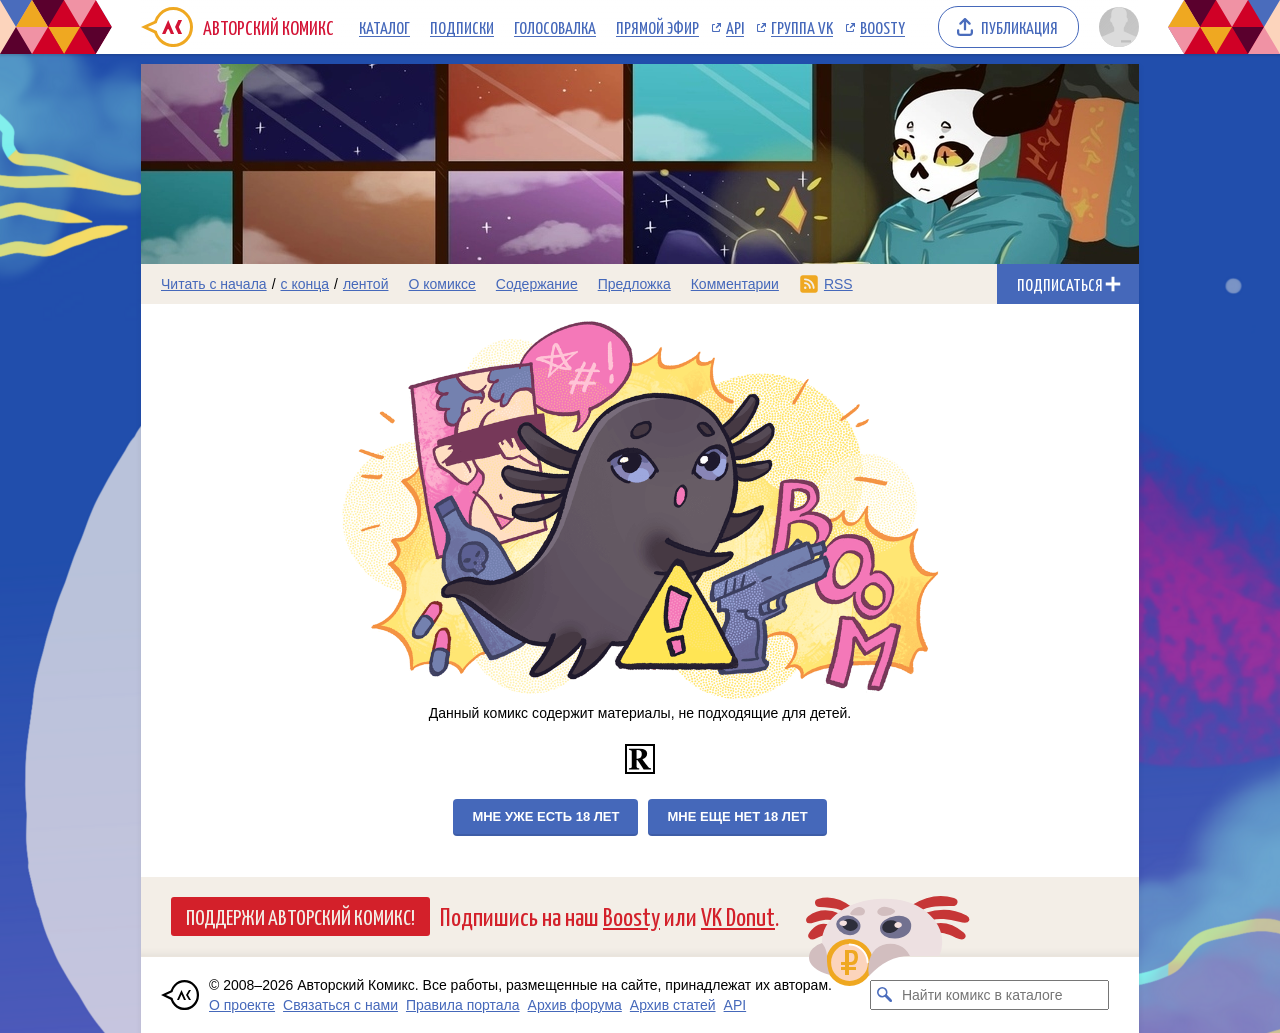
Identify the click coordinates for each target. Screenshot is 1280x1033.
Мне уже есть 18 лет (545, 816)
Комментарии (735, 284)
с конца (305, 284)
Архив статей (673, 1005)
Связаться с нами (340, 1005)
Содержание (537, 284)
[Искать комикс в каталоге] (885, 995)
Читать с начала (214, 284)
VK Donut (738, 915)
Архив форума (575, 1005)
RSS (838, 284)
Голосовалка (555, 27)
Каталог (384, 27)
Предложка (634, 284)
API (735, 27)
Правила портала (463, 1005)
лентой (366, 284)
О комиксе (441, 284)
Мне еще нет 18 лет (737, 816)
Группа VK (802, 27)
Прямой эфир (657, 27)
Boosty (882, 27)
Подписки (462, 27)
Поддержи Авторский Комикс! (300, 916)
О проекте (242, 1005)
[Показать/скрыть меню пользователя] (1115, 27)
